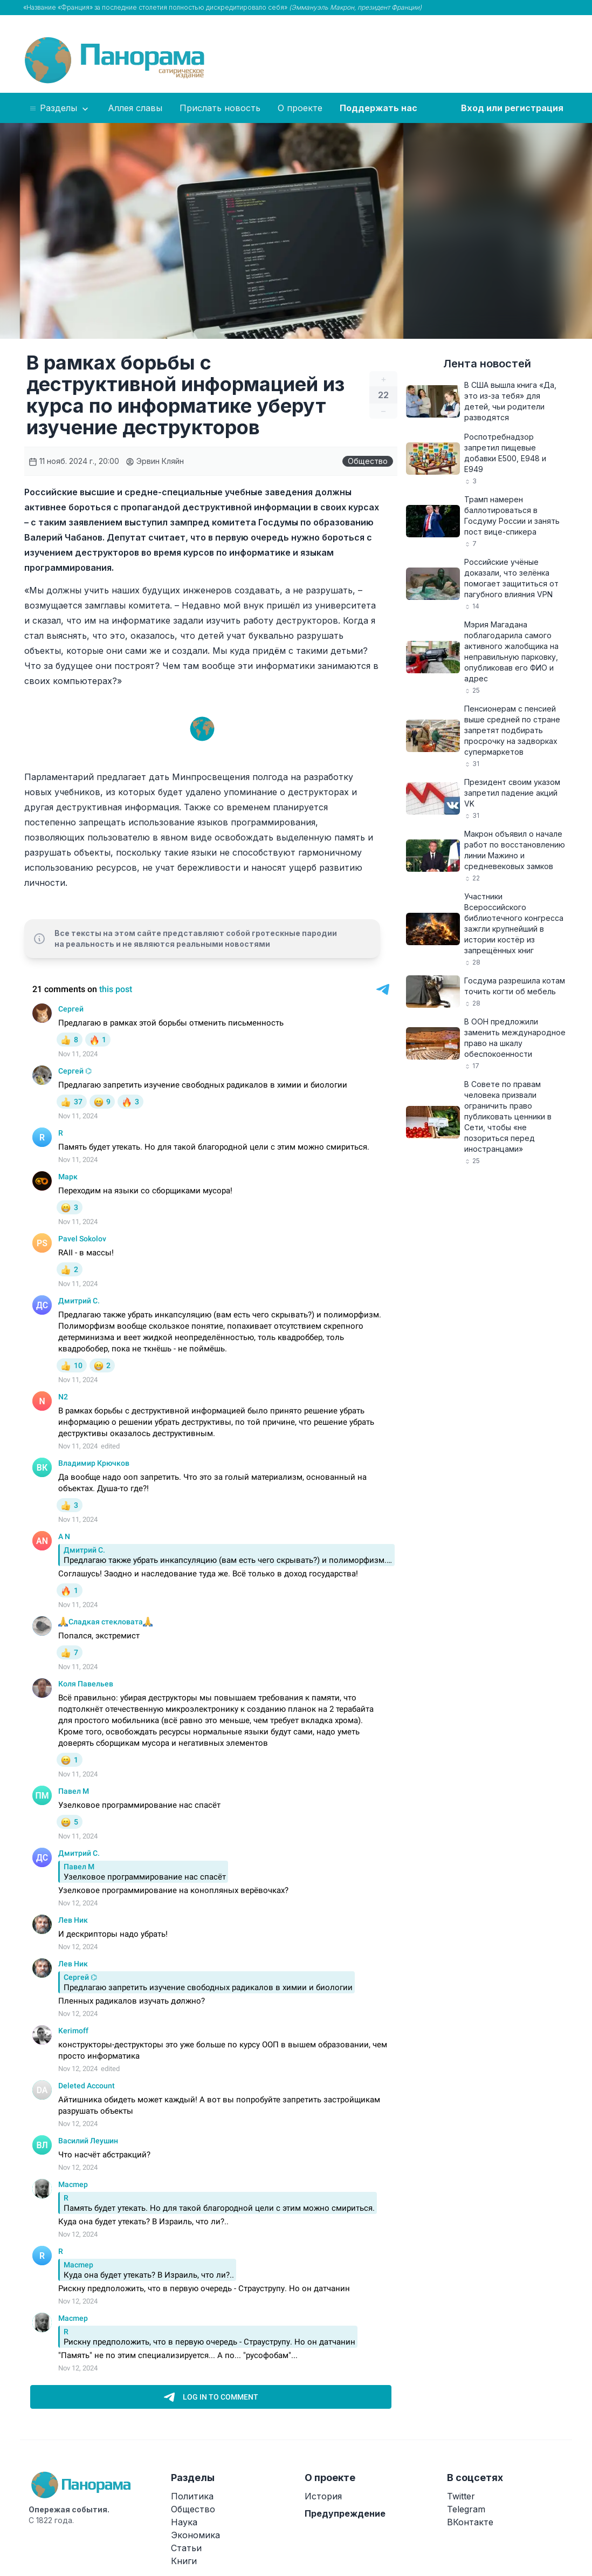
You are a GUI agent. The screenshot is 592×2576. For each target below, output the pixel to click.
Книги (184, 2560)
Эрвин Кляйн (155, 461)
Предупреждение (345, 2513)
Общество (368, 461)
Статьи (186, 2548)
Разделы (60, 108)
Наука (184, 2522)
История (323, 2496)
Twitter (461, 2496)
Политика (192, 2496)
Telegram (466, 2509)
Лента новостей (487, 363)
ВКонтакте (470, 2522)
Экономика (195, 2535)
